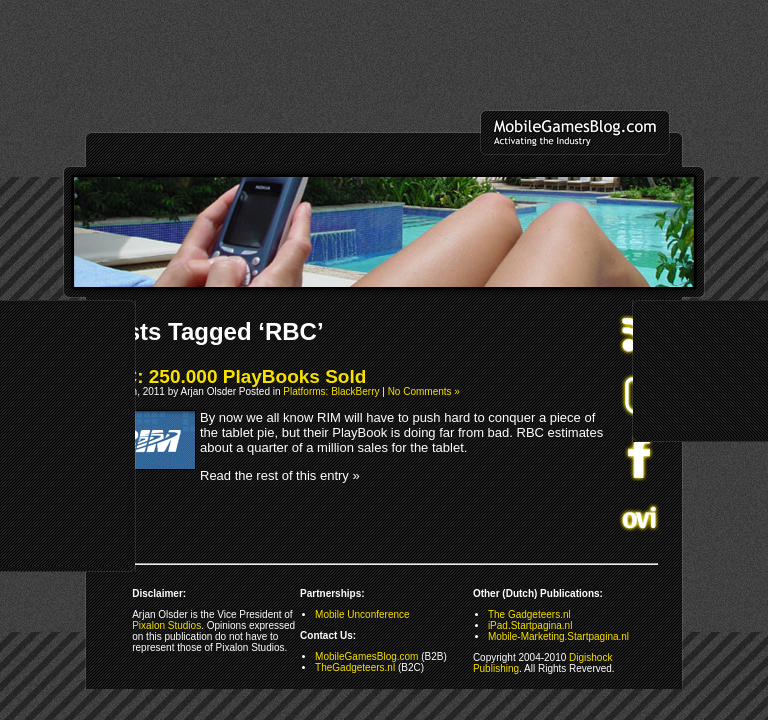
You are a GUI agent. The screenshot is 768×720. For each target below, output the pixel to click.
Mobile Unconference (362, 614)
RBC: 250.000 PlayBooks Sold (231, 376)
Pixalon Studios (166, 625)
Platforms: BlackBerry (331, 391)
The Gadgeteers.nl (529, 614)
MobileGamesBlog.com (366, 656)
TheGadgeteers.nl (355, 667)
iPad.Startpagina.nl (530, 625)
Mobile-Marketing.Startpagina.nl (558, 636)
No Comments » (424, 391)
